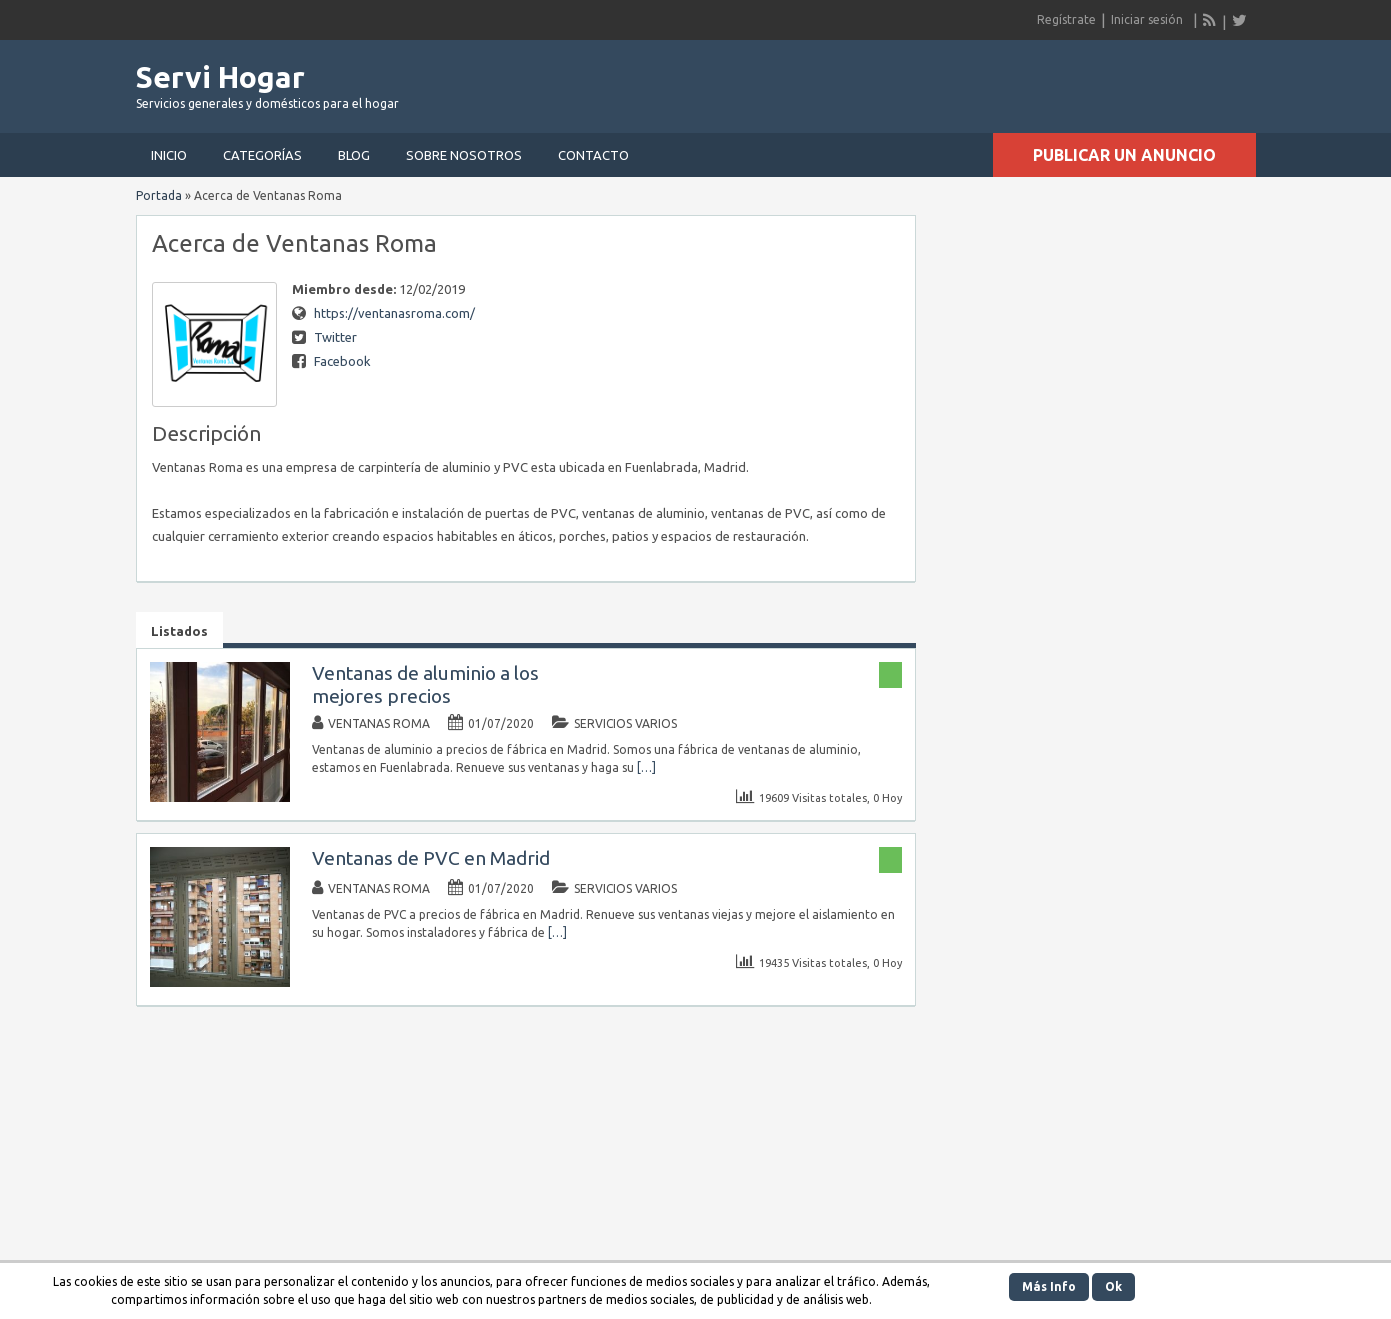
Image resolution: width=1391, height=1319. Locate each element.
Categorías (262, 155)
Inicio (169, 155)
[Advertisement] (1022, 80)
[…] (646, 767)
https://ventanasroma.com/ (394, 313)
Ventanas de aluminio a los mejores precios (425, 684)
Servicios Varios (625, 723)
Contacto (593, 155)
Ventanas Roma (379, 723)
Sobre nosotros (464, 155)
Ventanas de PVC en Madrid (431, 858)
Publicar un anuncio (1124, 155)
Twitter (335, 337)
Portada (159, 195)
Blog (354, 155)
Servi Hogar (220, 77)
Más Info (1049, 1286)
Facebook (342, 361)
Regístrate (1066, 19)
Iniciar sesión (1147, 19)
